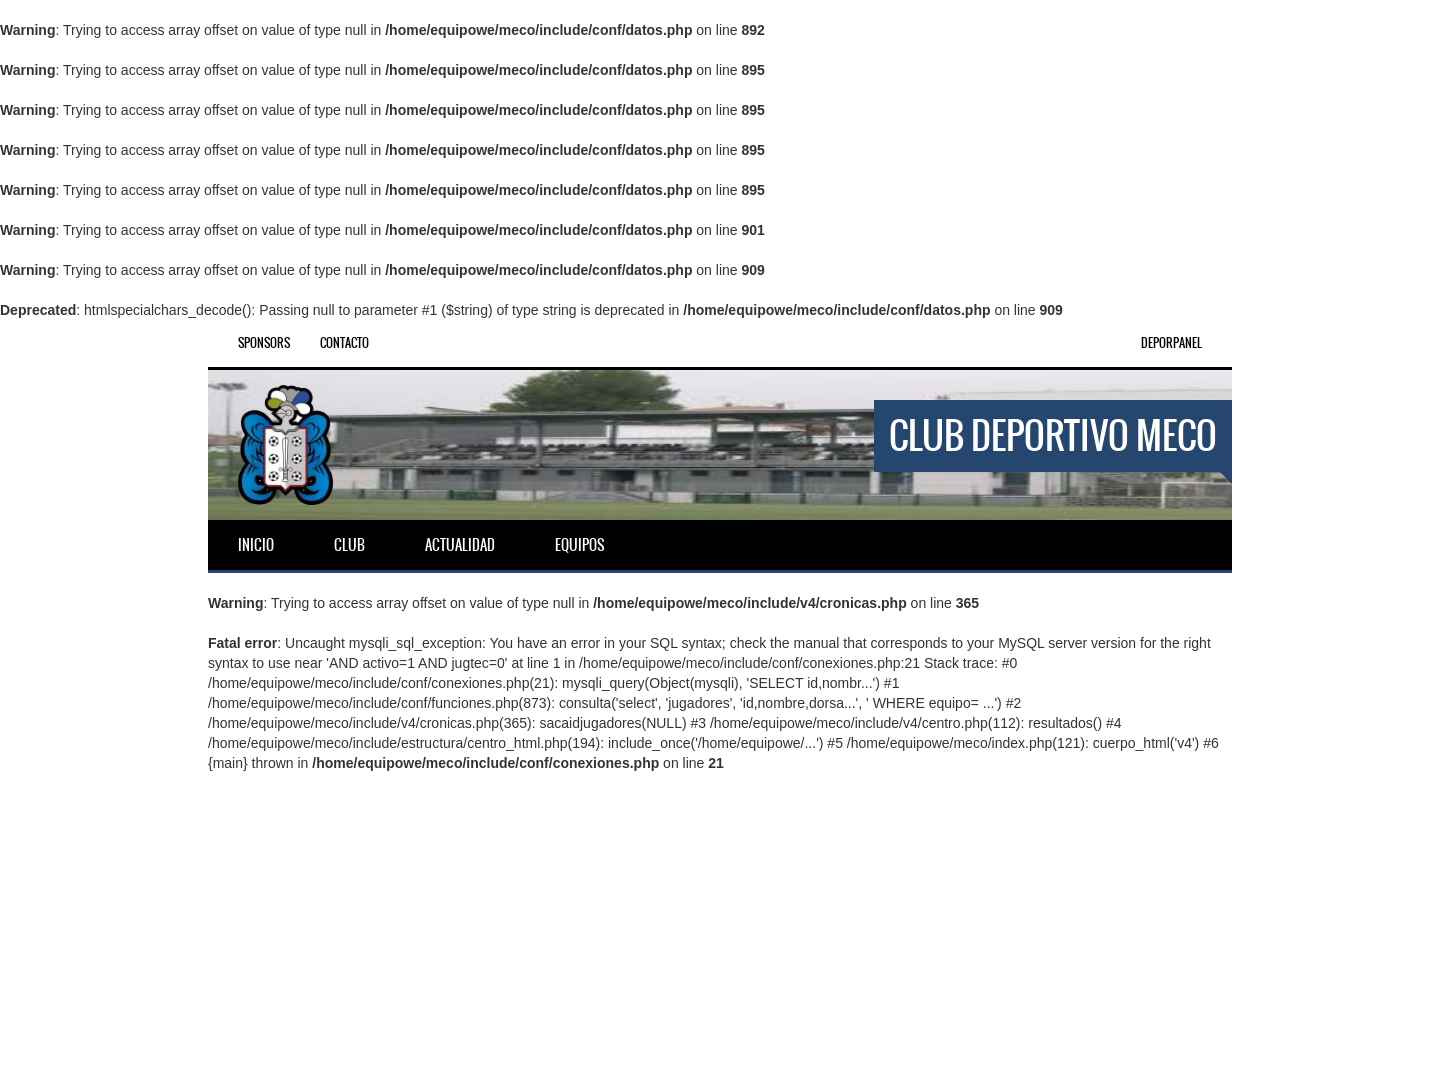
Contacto (344, 343)
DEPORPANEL (1171, 343)
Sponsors (264, 343)
